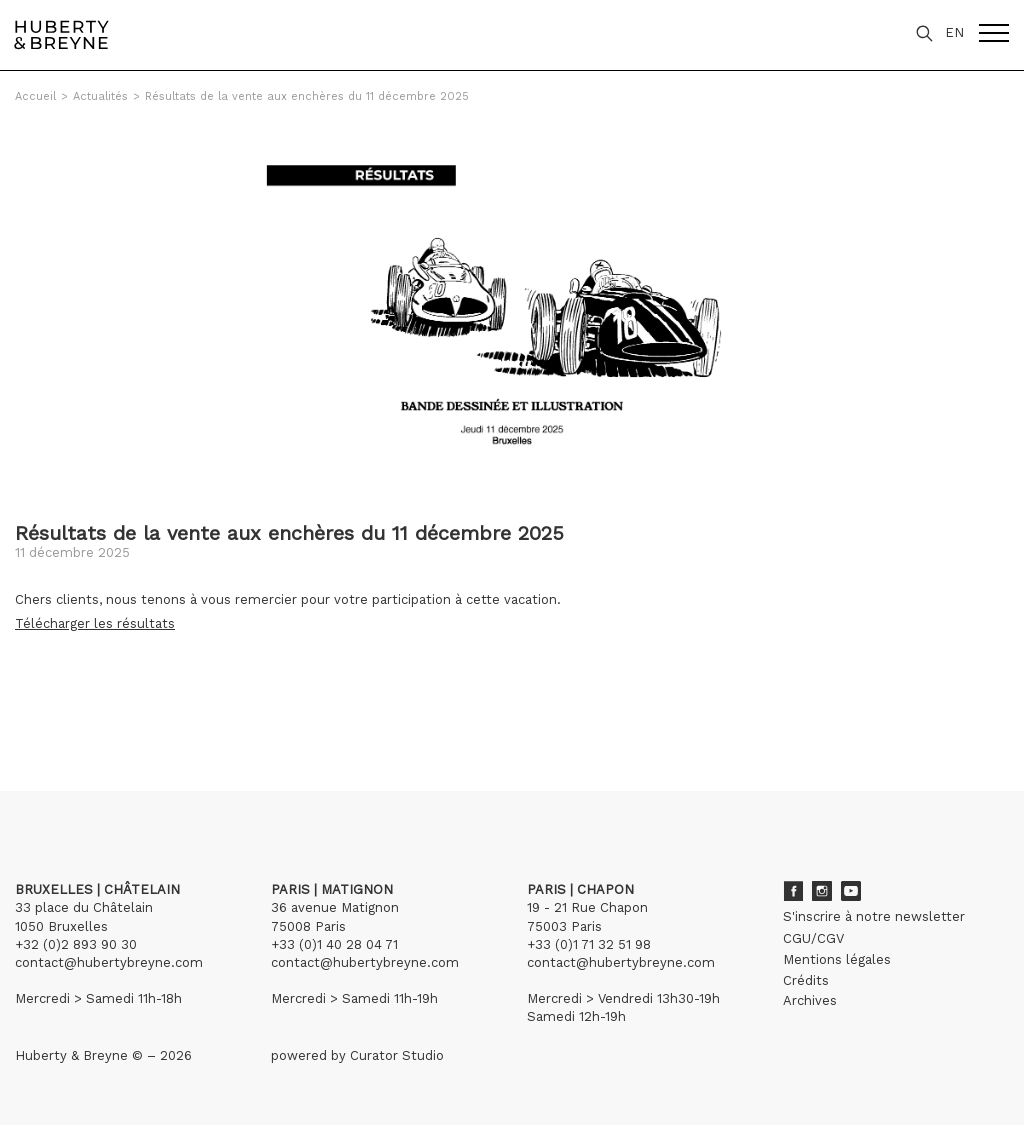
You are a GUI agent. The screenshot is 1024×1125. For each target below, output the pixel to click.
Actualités (100, 96)
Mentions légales (837, 959)
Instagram (822, 891)
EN (954, 32)
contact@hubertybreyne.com (109, 962)
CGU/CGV (813, 938)
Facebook (793, 891)
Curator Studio (397, 1055)
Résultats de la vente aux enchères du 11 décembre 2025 (307, 96)
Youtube (851, 891)
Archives (810, 1000)
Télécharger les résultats (95, 623)
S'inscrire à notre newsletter (874, 916)
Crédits (806, 980)
